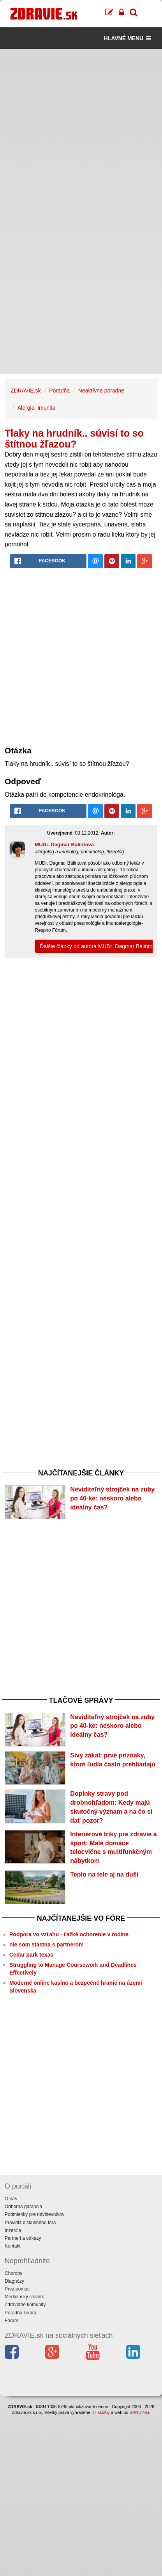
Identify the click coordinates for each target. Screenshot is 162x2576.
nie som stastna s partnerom (46, 1944)
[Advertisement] (81, 130)
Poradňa (59, 390)
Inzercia (13, 2230)
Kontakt (13, 2246)
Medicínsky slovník (24, 2296)
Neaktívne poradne (101, 390)
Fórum (11, 2320)
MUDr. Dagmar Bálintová (64, 844)
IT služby (101, 2412)
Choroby (13, 2273)
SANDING (139, 2412)
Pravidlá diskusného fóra (30, 2222)
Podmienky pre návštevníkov (34, 2214)
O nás (11, 2198)
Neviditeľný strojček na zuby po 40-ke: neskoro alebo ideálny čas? (112, 1498)
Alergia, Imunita (36, 408)
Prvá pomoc (17, 2289)
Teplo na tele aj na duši (104, 1874)
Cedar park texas (31, 1955)
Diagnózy (14, 2281)
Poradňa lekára (20, 2313)
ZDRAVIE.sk (26, 390)
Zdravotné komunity (25, 2304)
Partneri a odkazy (23, 2238)
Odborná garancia (23, 2206)
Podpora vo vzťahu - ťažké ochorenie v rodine (69, 1934)
